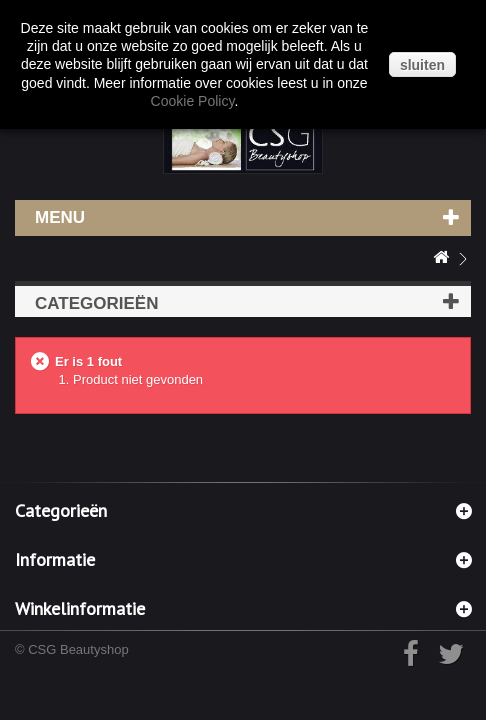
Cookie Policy (193, 101)
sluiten (422, 65)
